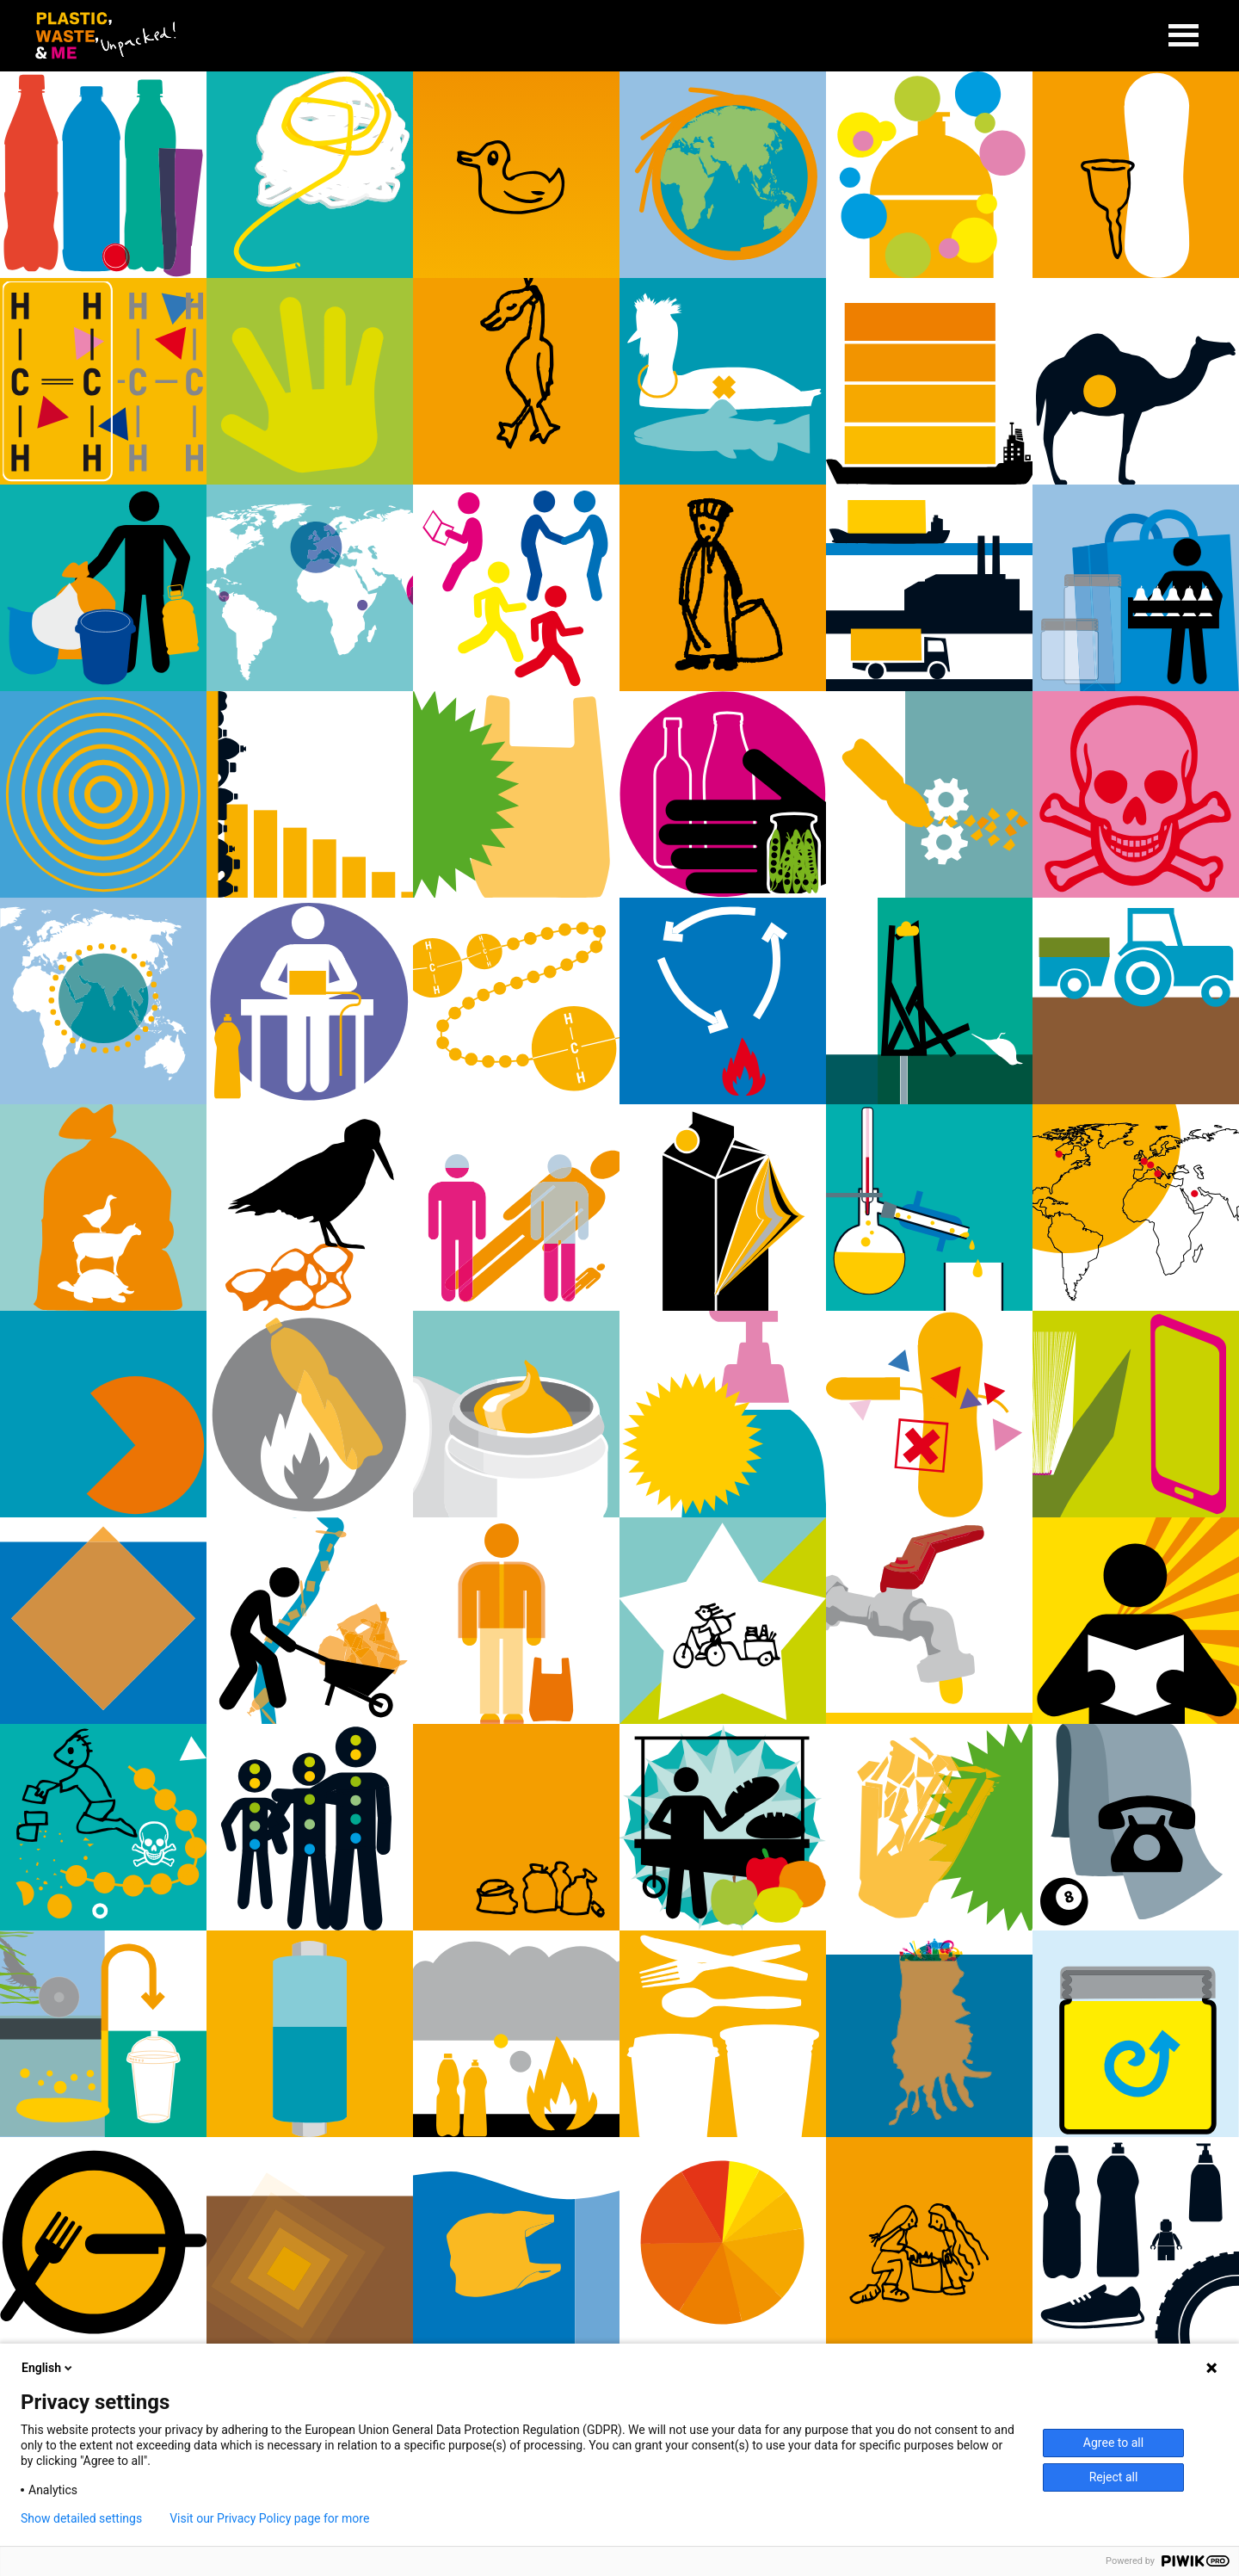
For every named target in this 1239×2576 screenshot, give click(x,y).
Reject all (1113, 2477)
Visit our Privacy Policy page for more (269, 2518)
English (48, 2368)
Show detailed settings (81, 2518)
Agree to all (1113, 2442)
